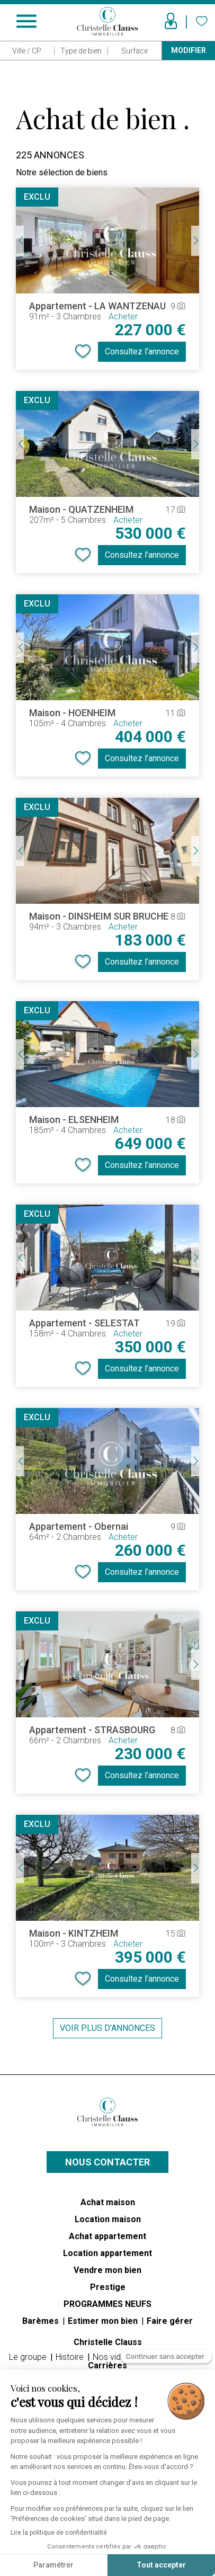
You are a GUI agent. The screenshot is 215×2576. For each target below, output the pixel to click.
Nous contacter (107, 2162)
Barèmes (41, 2321)
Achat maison (107, 2202)
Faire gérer (170, 2321)
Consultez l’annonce (142, 351)
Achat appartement (107, 2236)
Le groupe (29, 2357)
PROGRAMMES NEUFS (107, 2304)
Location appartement (107, 2253)
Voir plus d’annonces (107, 2028)
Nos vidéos (115, 2357)
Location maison (108, 2219)
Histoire (71, 2357)
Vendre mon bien (107, 2270)
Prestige (108, 2287)
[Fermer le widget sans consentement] (166, 2360)
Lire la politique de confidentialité (59, 2532)
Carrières (107, 2365)
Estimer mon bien (104, 2321)
